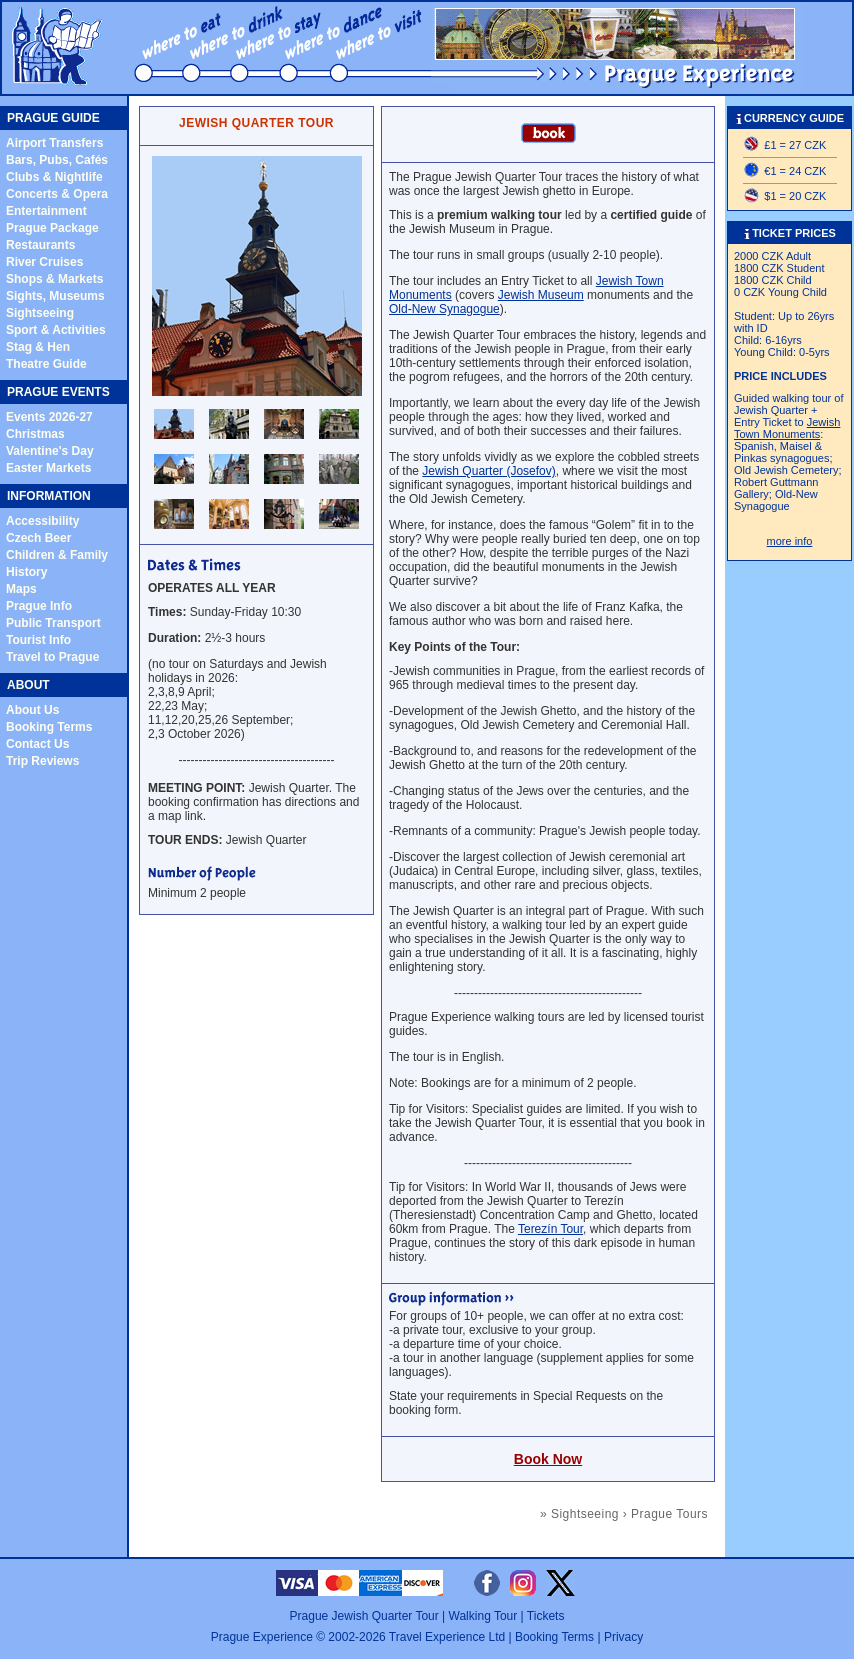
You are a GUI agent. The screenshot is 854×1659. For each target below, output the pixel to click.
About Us (32, 710)
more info (790, 541)
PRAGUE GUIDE (53, 118)
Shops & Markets (54, 279)
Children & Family (57, 555)
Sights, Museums (55, 296)
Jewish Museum (541, 295)
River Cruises (44, 262)
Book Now (548, 1459)
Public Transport (53, 623)
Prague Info (39, 606)
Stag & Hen (38, 347)
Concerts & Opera (57, 194)
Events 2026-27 (49, 417)
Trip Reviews (42, 761)
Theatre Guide (46, 364)
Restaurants (40, 245)
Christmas (35, 434)
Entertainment (46, 211)
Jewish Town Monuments (787, 428)
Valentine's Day (50, 451)
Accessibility (42, 521)
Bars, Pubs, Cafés (57, 160)
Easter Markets (48, 468)
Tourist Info (38, 640)
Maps (21, 589)
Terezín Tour (550, 1229)
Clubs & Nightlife (54, 177)
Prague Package (52, 228)
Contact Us (37, 744)
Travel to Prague (52, 657)
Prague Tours (669, 1514)
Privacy (623, 1637)
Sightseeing (40, 313)
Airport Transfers (54, 143)
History (26, 572)
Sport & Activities (56, 330)
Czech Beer (38, 538)
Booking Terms (49, 727)
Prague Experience (262, 1637)
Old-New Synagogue (444, 309)
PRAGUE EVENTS (58, 392)
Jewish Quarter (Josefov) (488, 471)
